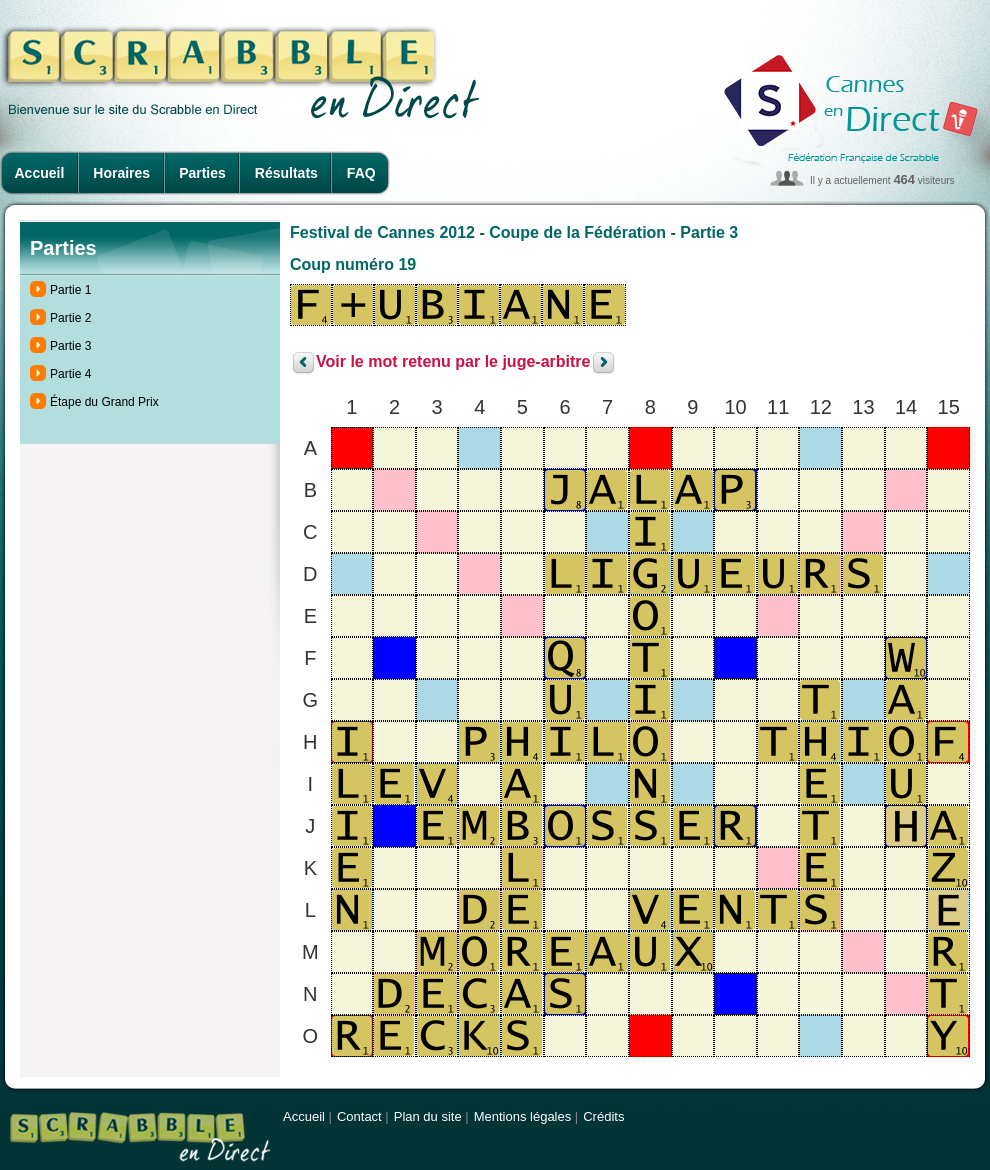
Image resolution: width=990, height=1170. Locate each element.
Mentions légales (523, 1116)
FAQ (361, 173)
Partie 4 (70, 374)
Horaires (121, 173)
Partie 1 (70, 290)
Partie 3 (70, 346)
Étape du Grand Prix (104, 402)
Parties (202, 173)
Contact (359, 1116)
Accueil (40, 173)
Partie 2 (70, 318)
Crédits (603, 1116)
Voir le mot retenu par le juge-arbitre (453, 362)
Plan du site (428, 1116)
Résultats (286, 173)
